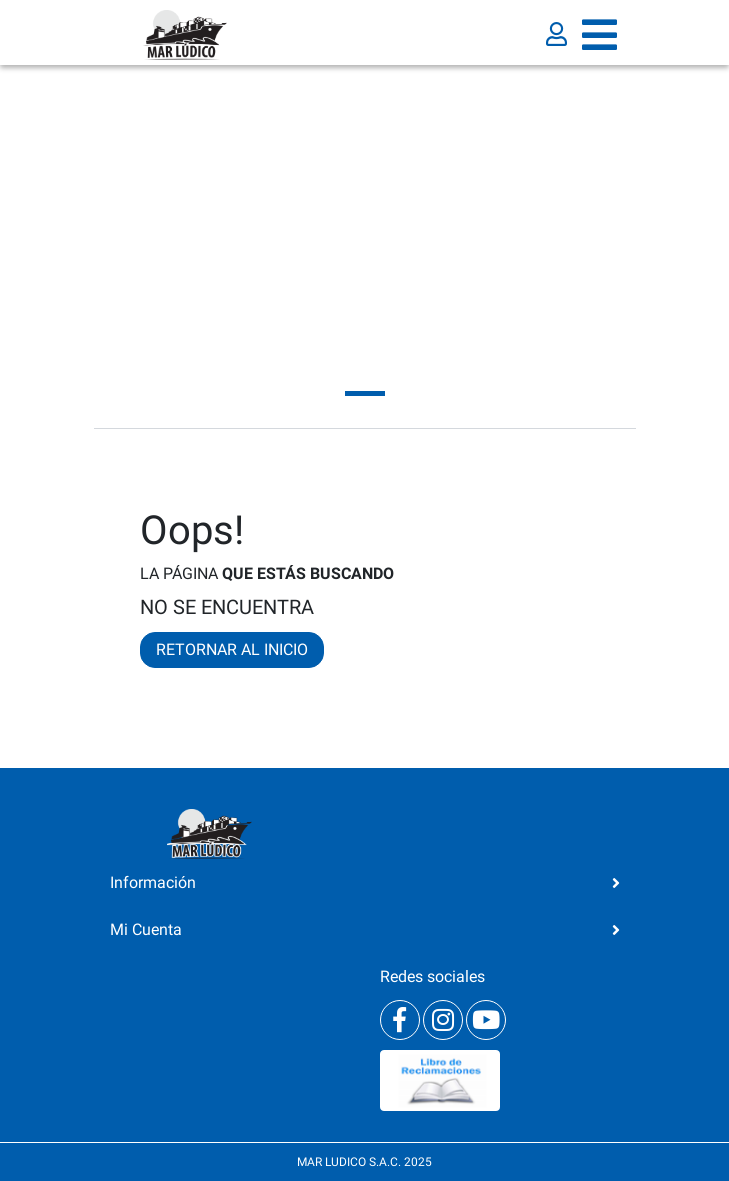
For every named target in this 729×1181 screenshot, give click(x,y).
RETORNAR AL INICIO (232, 649)
